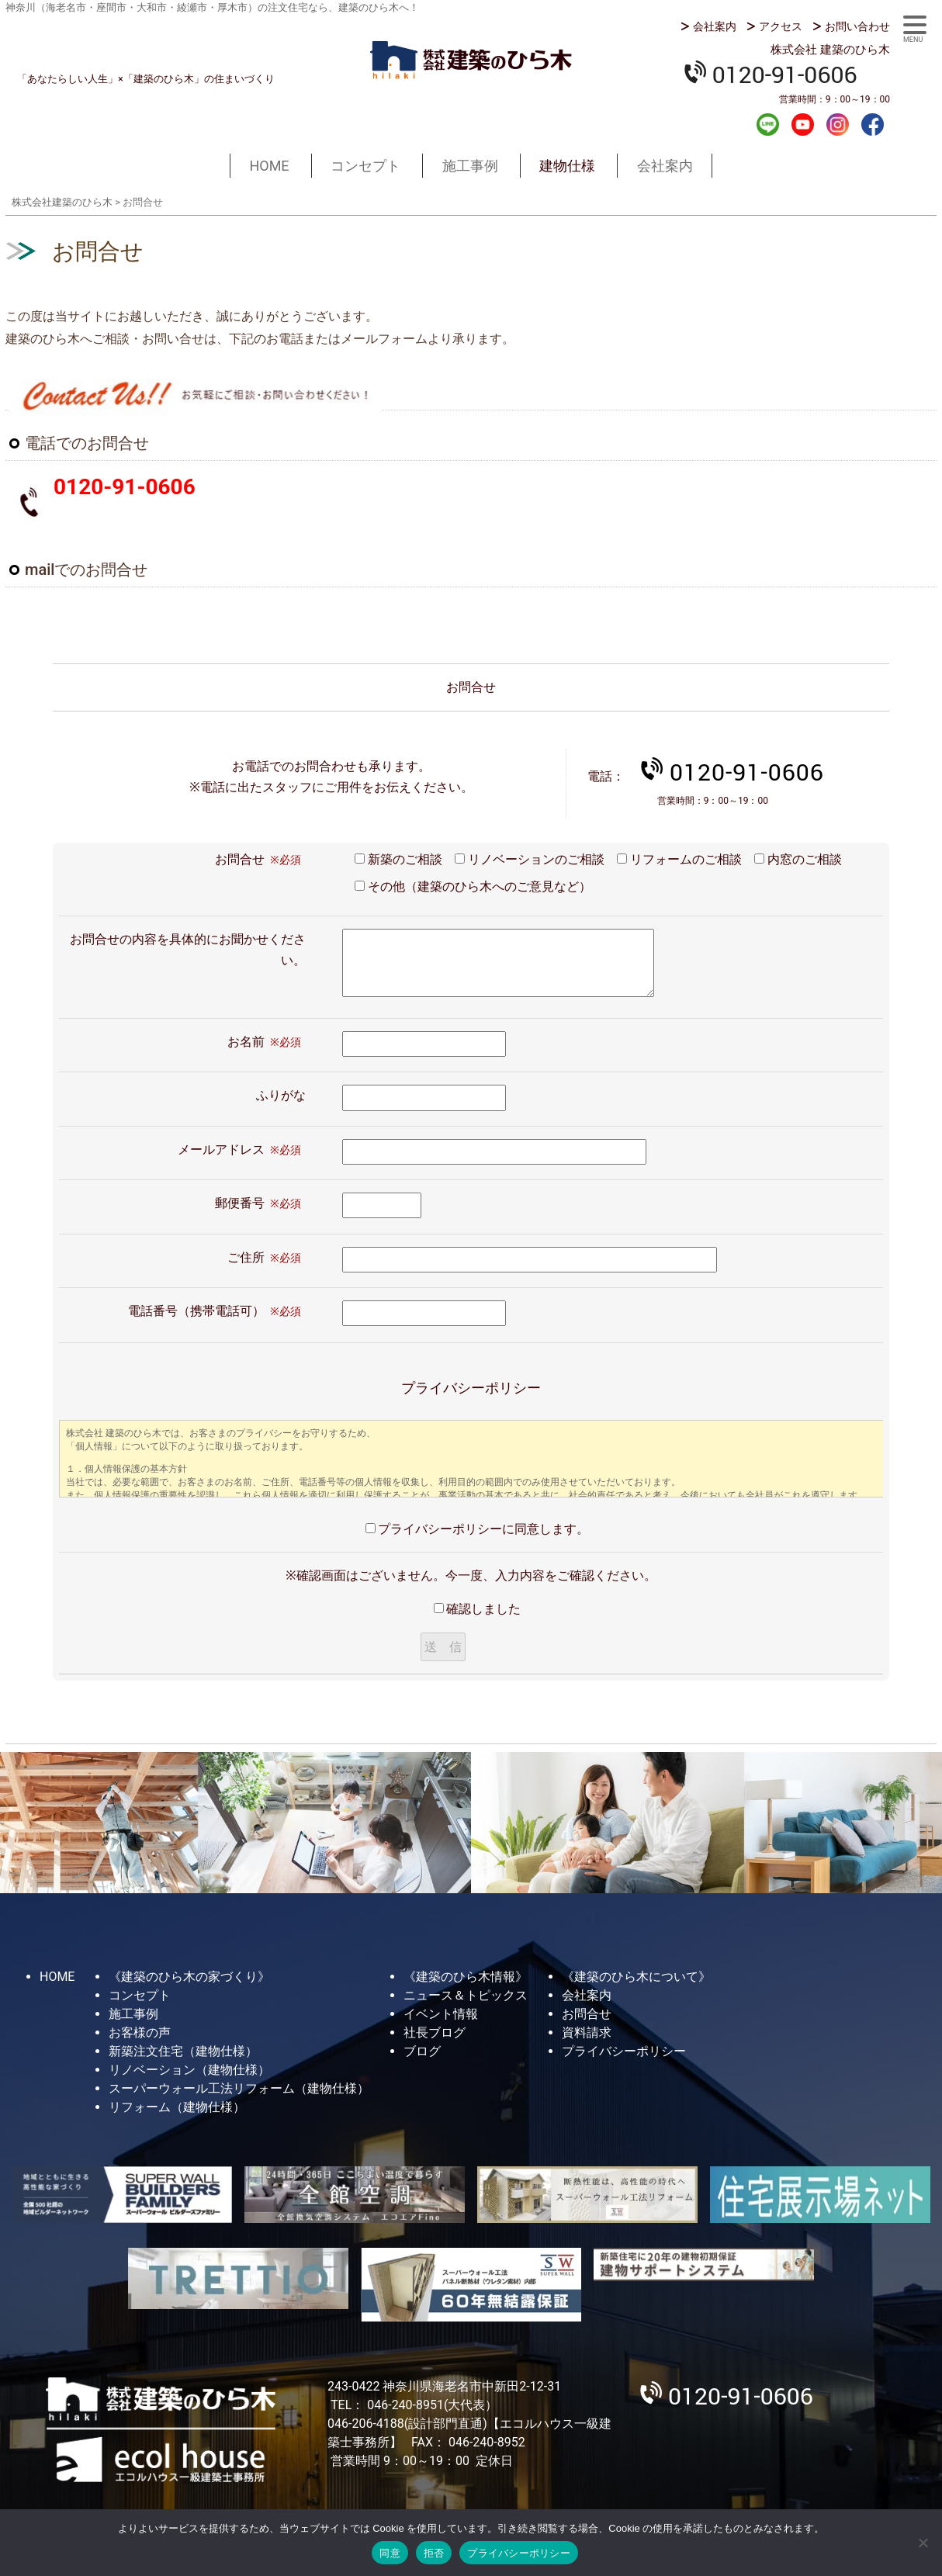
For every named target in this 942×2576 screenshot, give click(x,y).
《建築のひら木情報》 (465, 1976)
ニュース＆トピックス (465, 1995)
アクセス (780, 26)
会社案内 (714, 26)
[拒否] (922, 2542)
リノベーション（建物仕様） (189, 2069)
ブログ (422, 2051)
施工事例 (470, 166)
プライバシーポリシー (624, 2051)
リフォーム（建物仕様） (177, 2107)
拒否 (434, 2553)
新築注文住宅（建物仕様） (183, 2051)
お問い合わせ (857, 26)
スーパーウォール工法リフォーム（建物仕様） (239, 2088)
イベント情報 (440, 2013)
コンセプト (365, 166)
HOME (269, 166)
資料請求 (586, 2032)
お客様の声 (140, 2032)
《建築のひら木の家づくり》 (189, 1976)
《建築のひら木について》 (636, 1976)
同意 (389, 2553)
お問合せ (586, 2013)
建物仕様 (567, 166)
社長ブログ (434, 2032)
